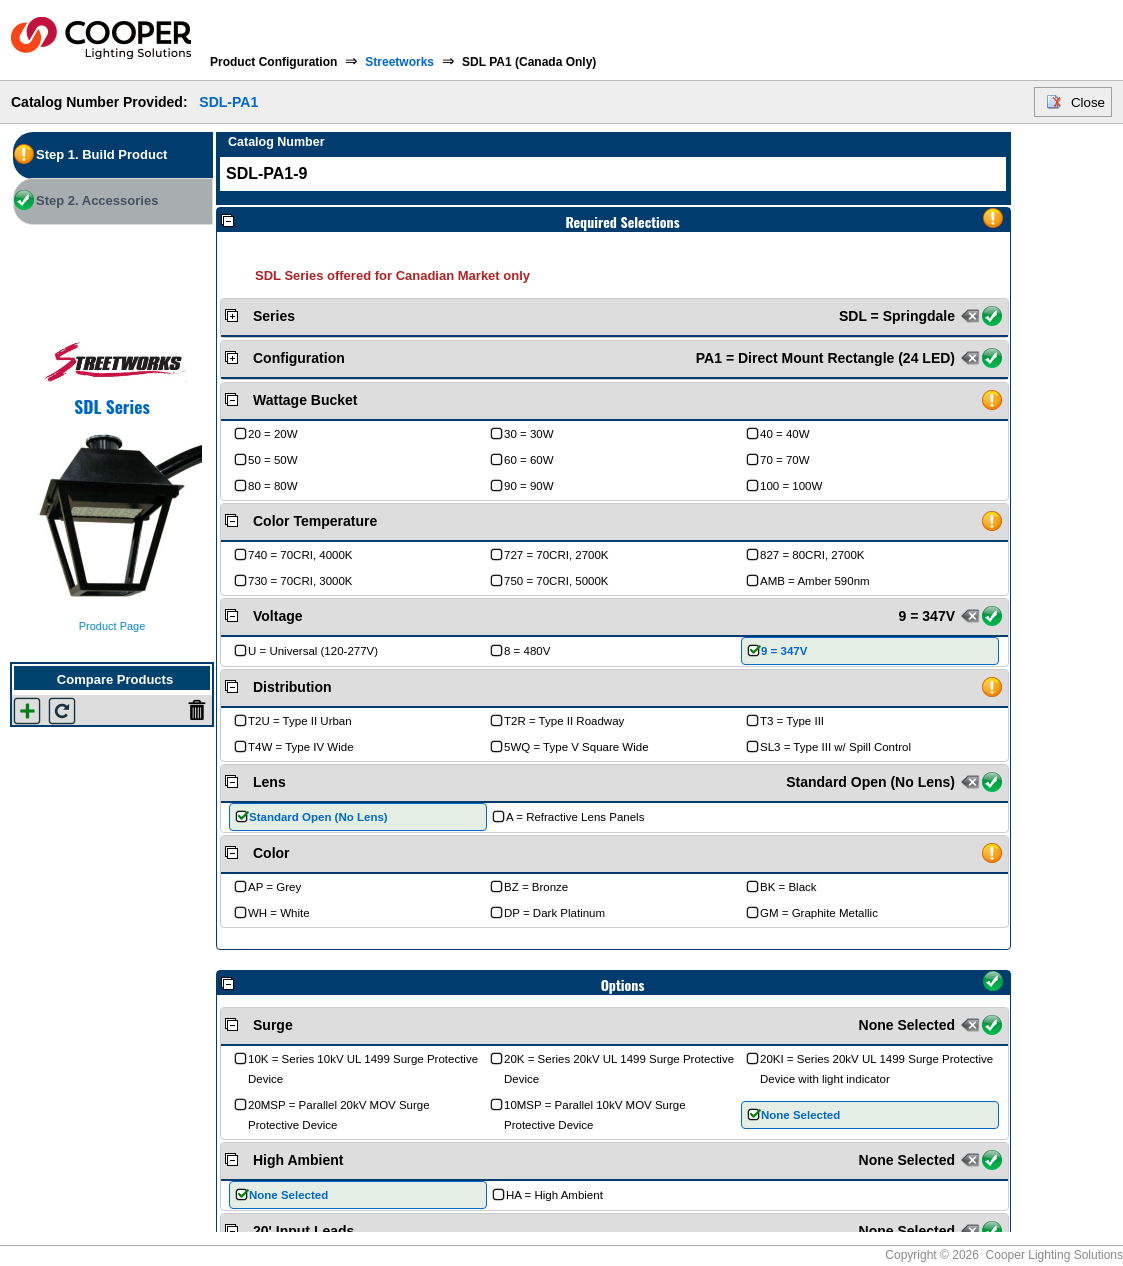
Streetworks (399, 62)
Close (1088, 102)
